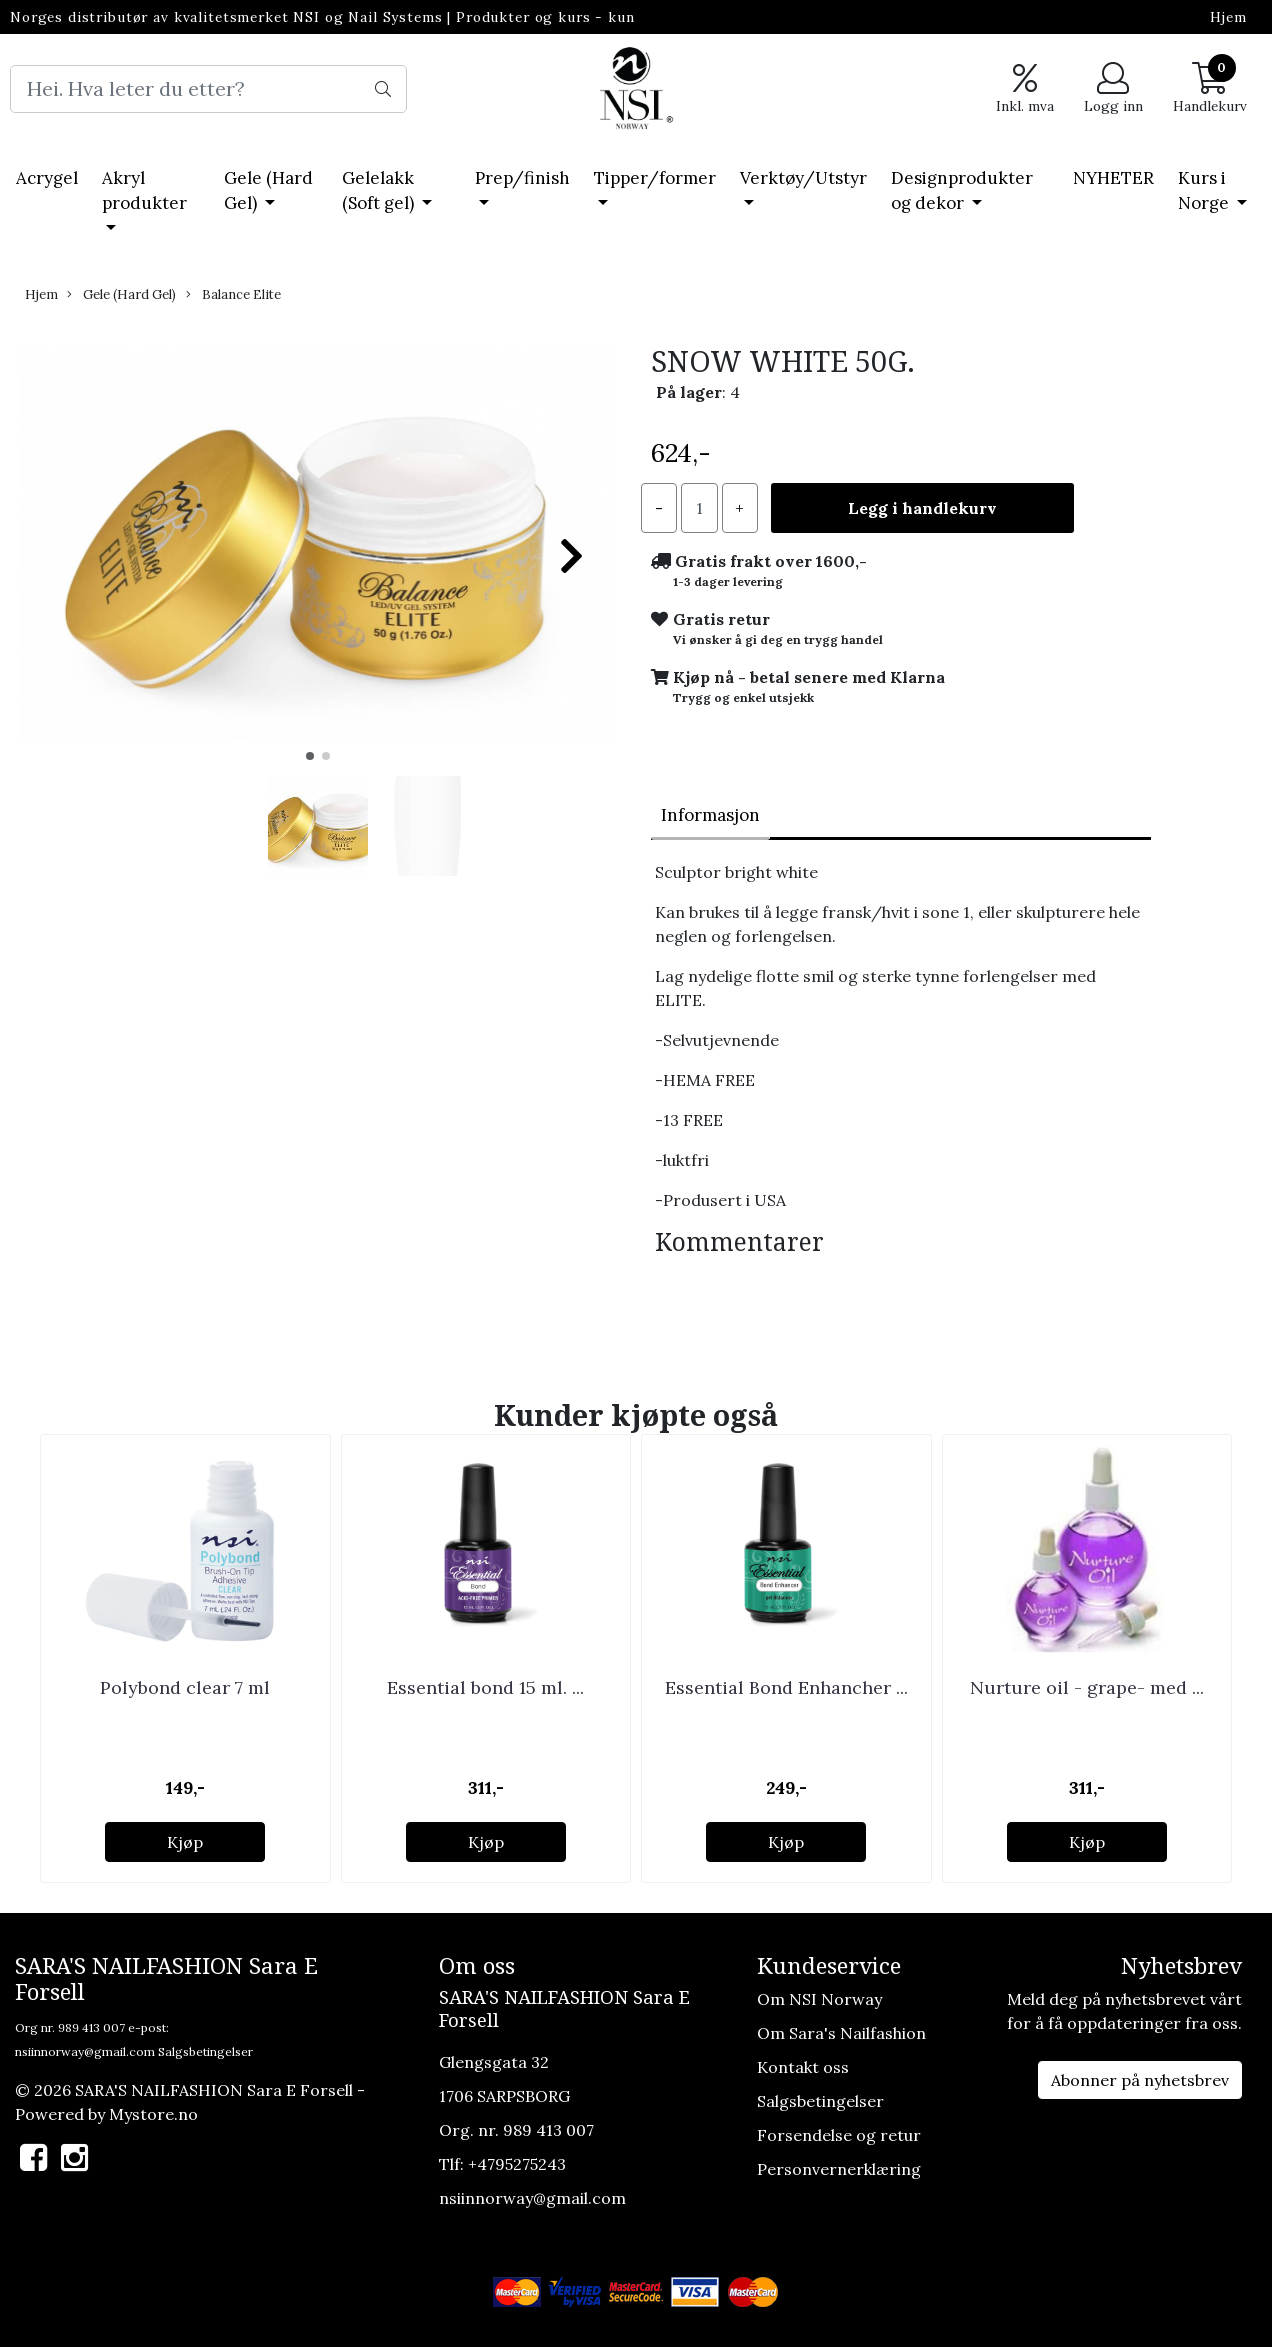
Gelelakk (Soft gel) (380, 191)
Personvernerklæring (839, 2169)
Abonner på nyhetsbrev (1140, 2080)
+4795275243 (517, 2164)
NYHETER (1113, 178)
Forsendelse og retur (839, 2135)
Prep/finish (522, 178)
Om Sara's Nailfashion (841, 2033)
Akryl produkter (144, 191)
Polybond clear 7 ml (185, 1687)
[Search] (208, 89)
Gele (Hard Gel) (268, 191)
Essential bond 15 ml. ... (485, 1687)
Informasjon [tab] (710, 815)
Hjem (1228, 17)
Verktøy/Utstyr (803, 178)
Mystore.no (153, 2114)
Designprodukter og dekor (962, 191)
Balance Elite (233, 294)
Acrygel (47, 178)
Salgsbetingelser (205, 2051)
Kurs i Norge (1205, 191)
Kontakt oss (803, 2067)
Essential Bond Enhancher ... (786, 1687)
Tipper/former (655, 178)
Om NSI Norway (819, 1999)
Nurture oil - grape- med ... (1087, 1687)
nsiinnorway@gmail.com (85, 2051)
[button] (310, 756)
